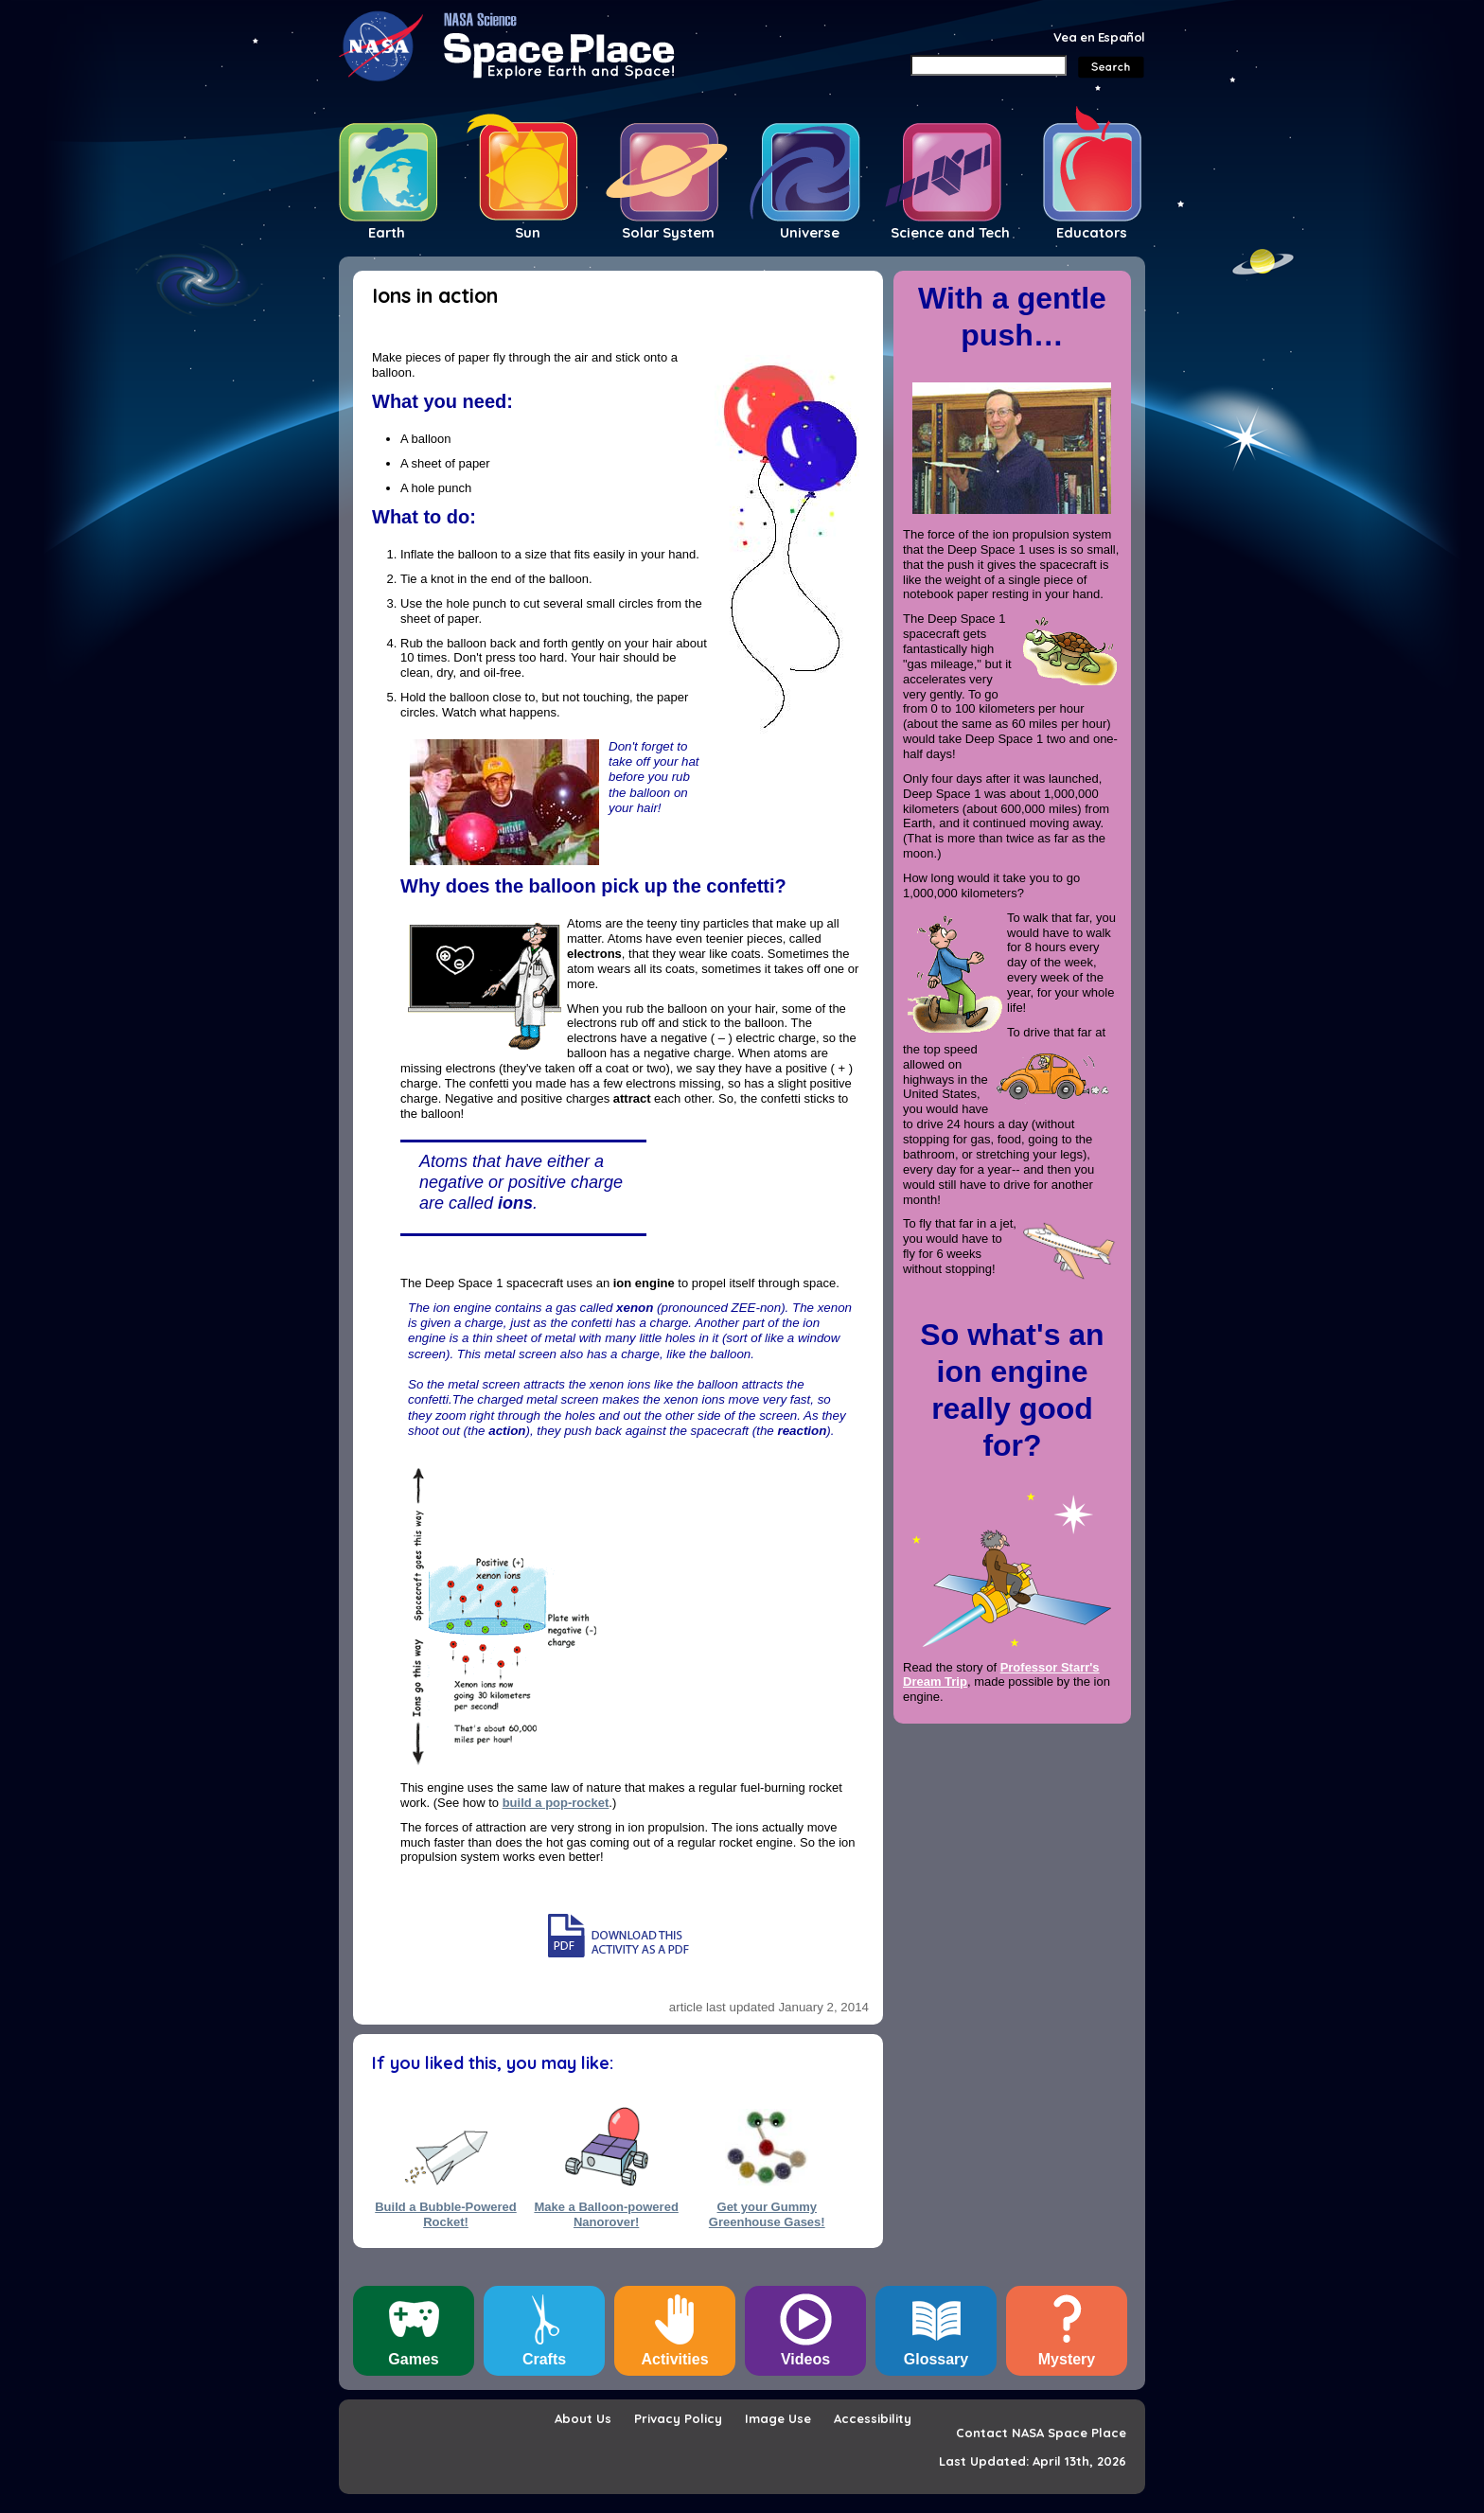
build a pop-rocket (556, 1803)
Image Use (778, 2418)
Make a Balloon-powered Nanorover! (606, 2214)
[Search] (988, 65)
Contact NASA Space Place (1041, 2432)
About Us (583, 2418)
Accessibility (872, 2418)
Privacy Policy (678, 2418)
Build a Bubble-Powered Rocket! (446, 2214)
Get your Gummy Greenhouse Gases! (767, 2214)
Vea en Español (1099, 37)
